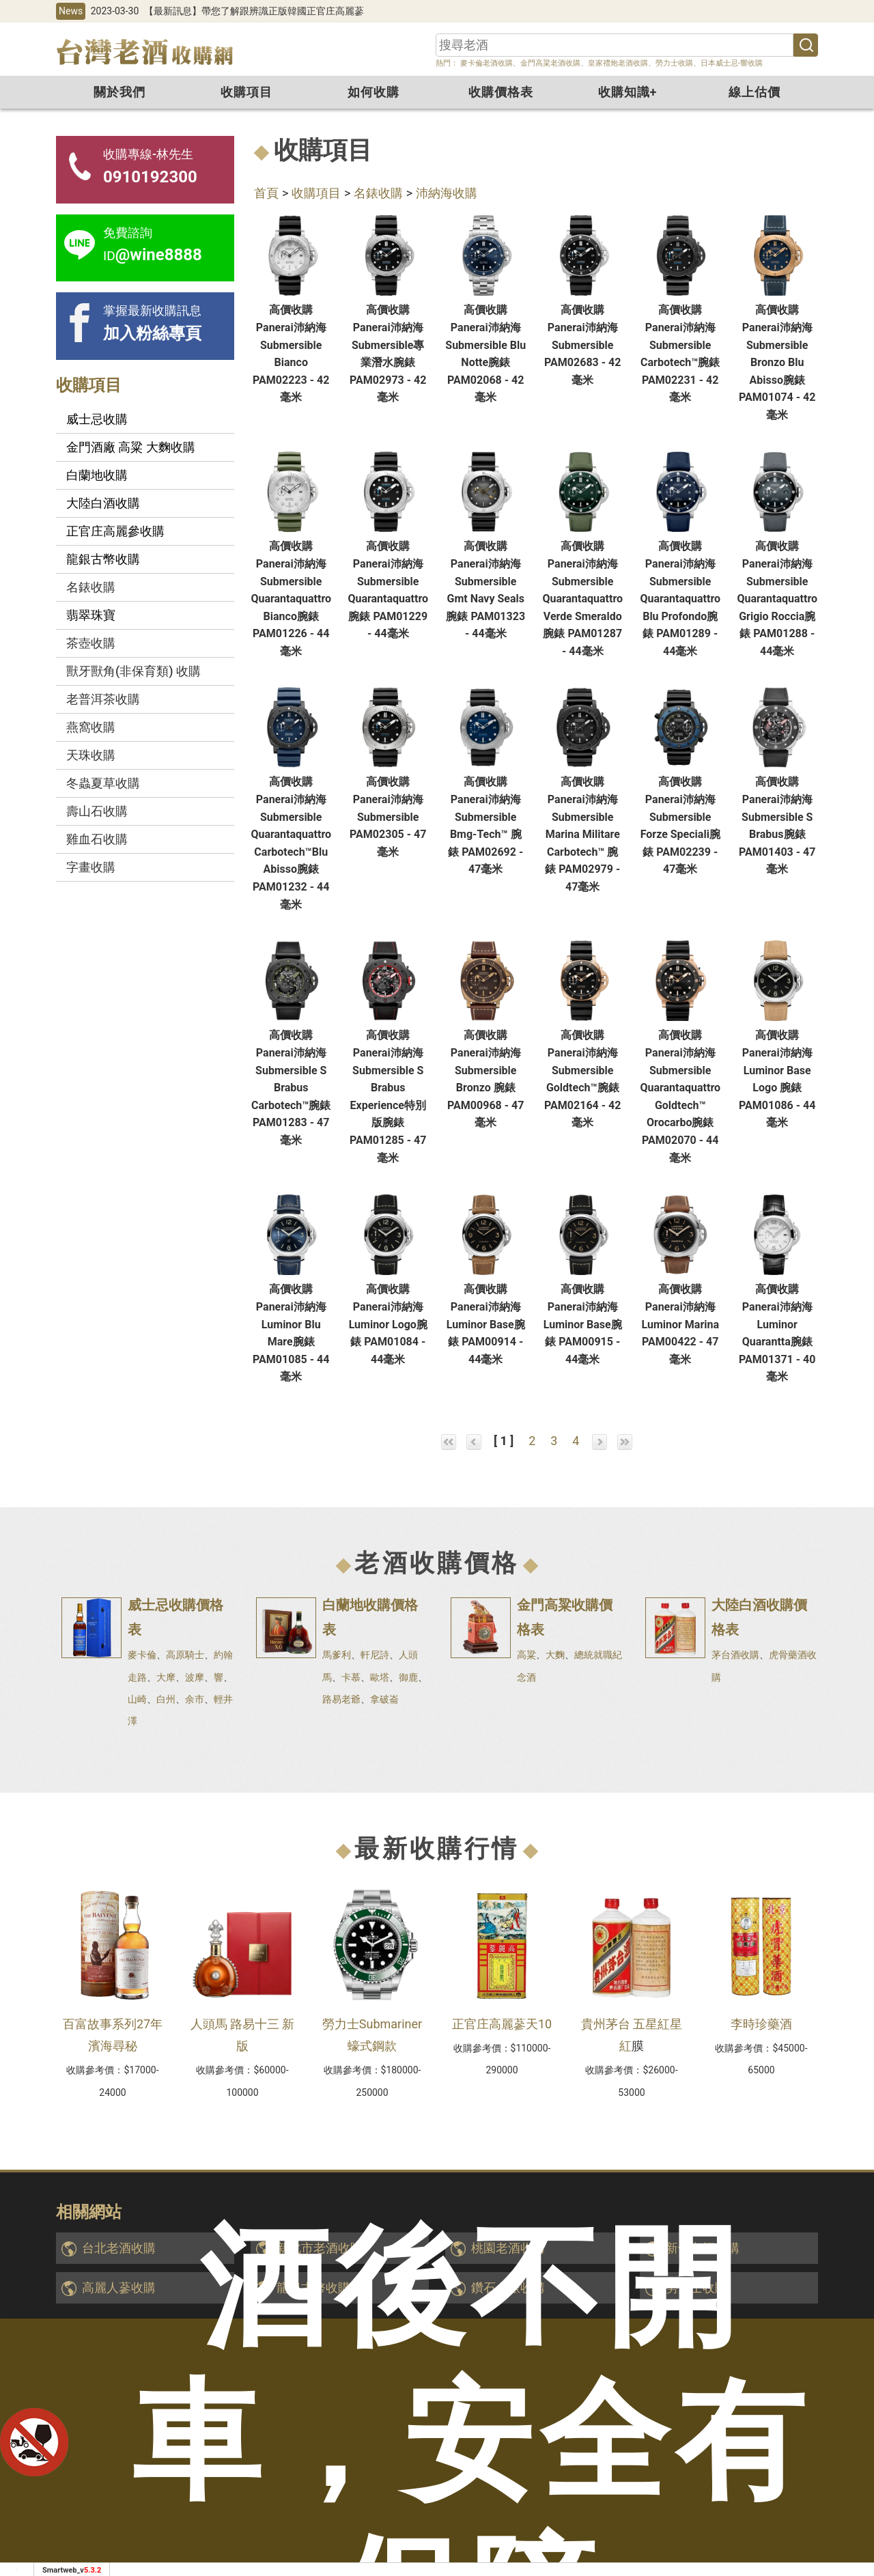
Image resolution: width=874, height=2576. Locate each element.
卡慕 (351, 1677)
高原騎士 (185, 1654)
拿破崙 (384, 1699)
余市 (194, 1699)
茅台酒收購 (735, 1654)
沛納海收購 (446, 193)
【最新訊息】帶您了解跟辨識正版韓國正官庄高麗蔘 (254, 10)
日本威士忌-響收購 (732, 63)
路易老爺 (341, 1699)
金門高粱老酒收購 (550, 63)
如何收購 (373, 92)
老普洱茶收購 (103, 699)
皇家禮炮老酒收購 (618, 63)
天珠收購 (90, 755)
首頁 (266, 193)
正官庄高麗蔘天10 (502, 2024)
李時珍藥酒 (761, 2024)
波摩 (194, 1677)
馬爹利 (336, 1654)
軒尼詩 (375, 1654)
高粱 (526, 1654)
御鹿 (408, 1677)
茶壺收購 (90, 643)
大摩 (165, 1677)
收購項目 (246, 92)
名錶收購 (378, 193)
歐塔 (379, 1677)
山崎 (137, 1699)
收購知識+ (628, 92)
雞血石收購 (97, 839)
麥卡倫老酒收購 (485, 63)
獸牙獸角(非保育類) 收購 (133, 671)
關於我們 (119, 92)
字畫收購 (90, 867)
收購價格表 (500, 92)
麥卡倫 (142, 1654)
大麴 (555, 1654)
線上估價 (754, 92)
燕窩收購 (90, 727)
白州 (165, 1699)
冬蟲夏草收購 (103, 783)
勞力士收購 (674, 63)
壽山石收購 (97, 811)
